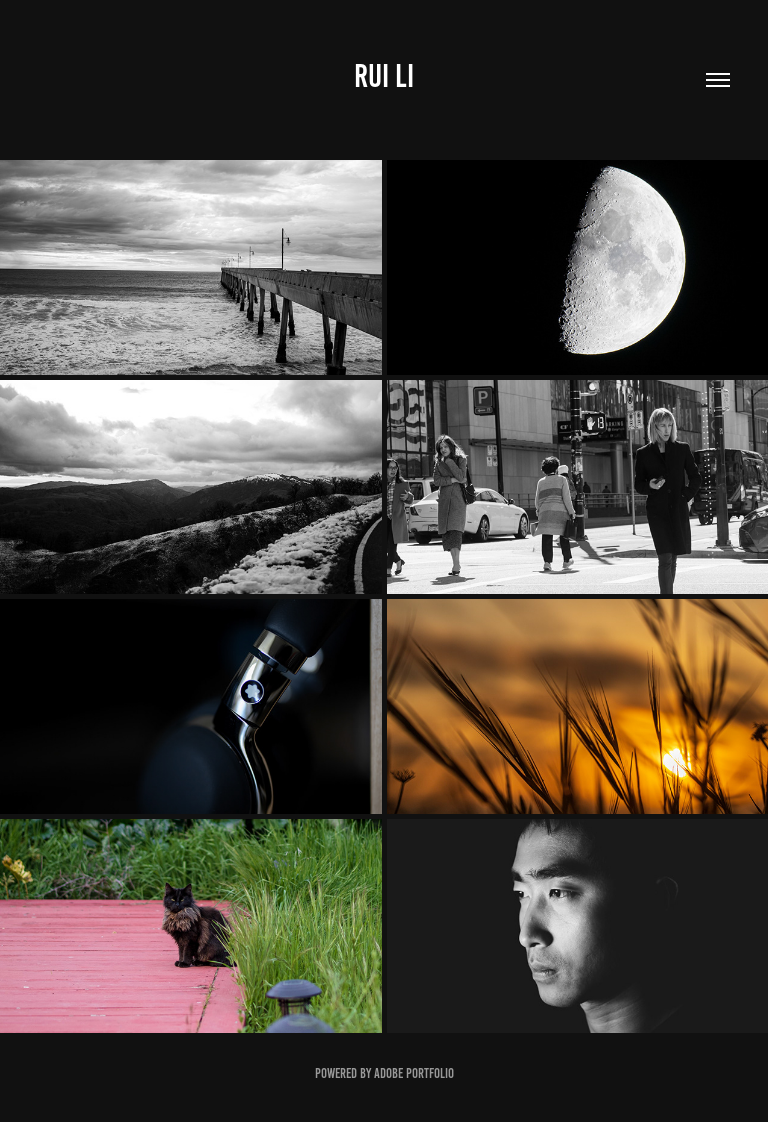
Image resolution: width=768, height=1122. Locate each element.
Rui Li (384, 76)
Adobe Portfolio (414, 1073)
